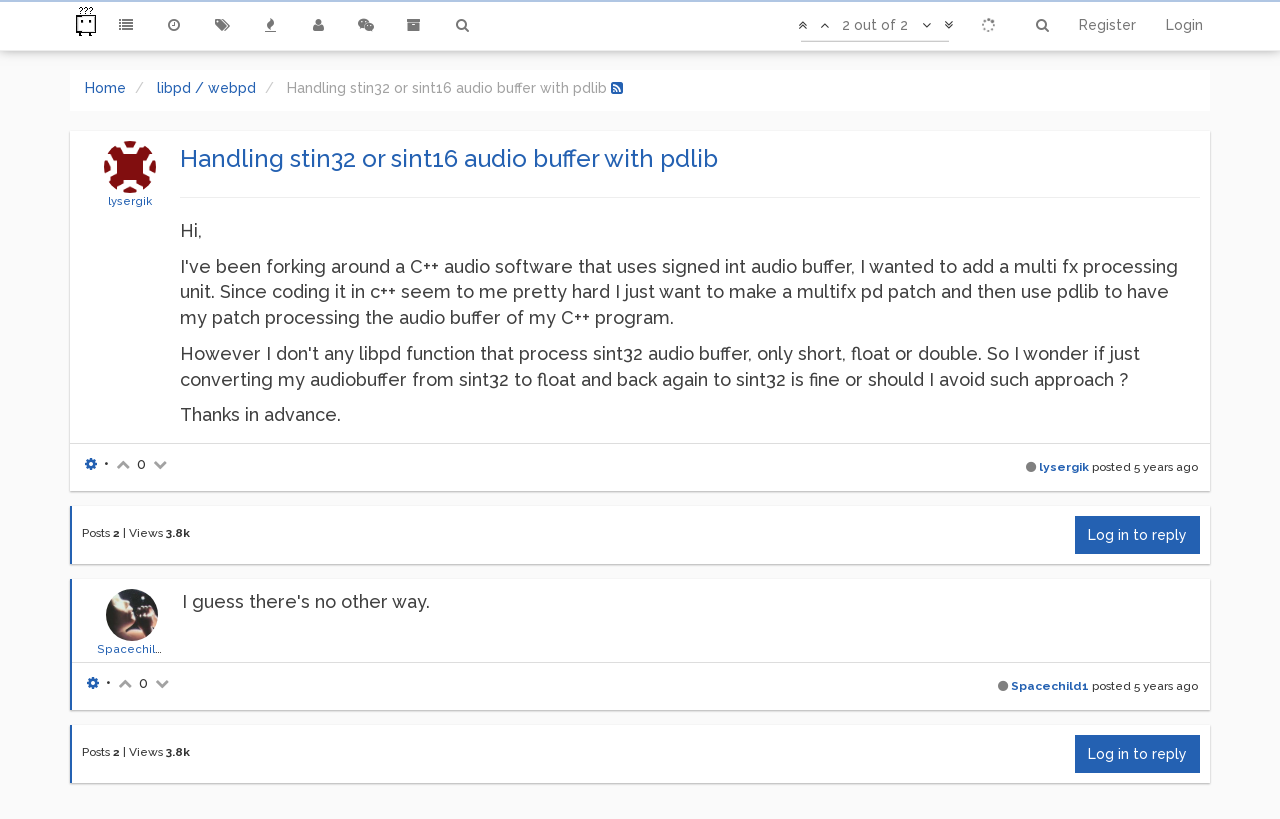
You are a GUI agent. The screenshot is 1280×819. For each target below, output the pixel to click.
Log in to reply (1137, 535)
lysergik (130, 201)
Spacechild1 (132, 649)
